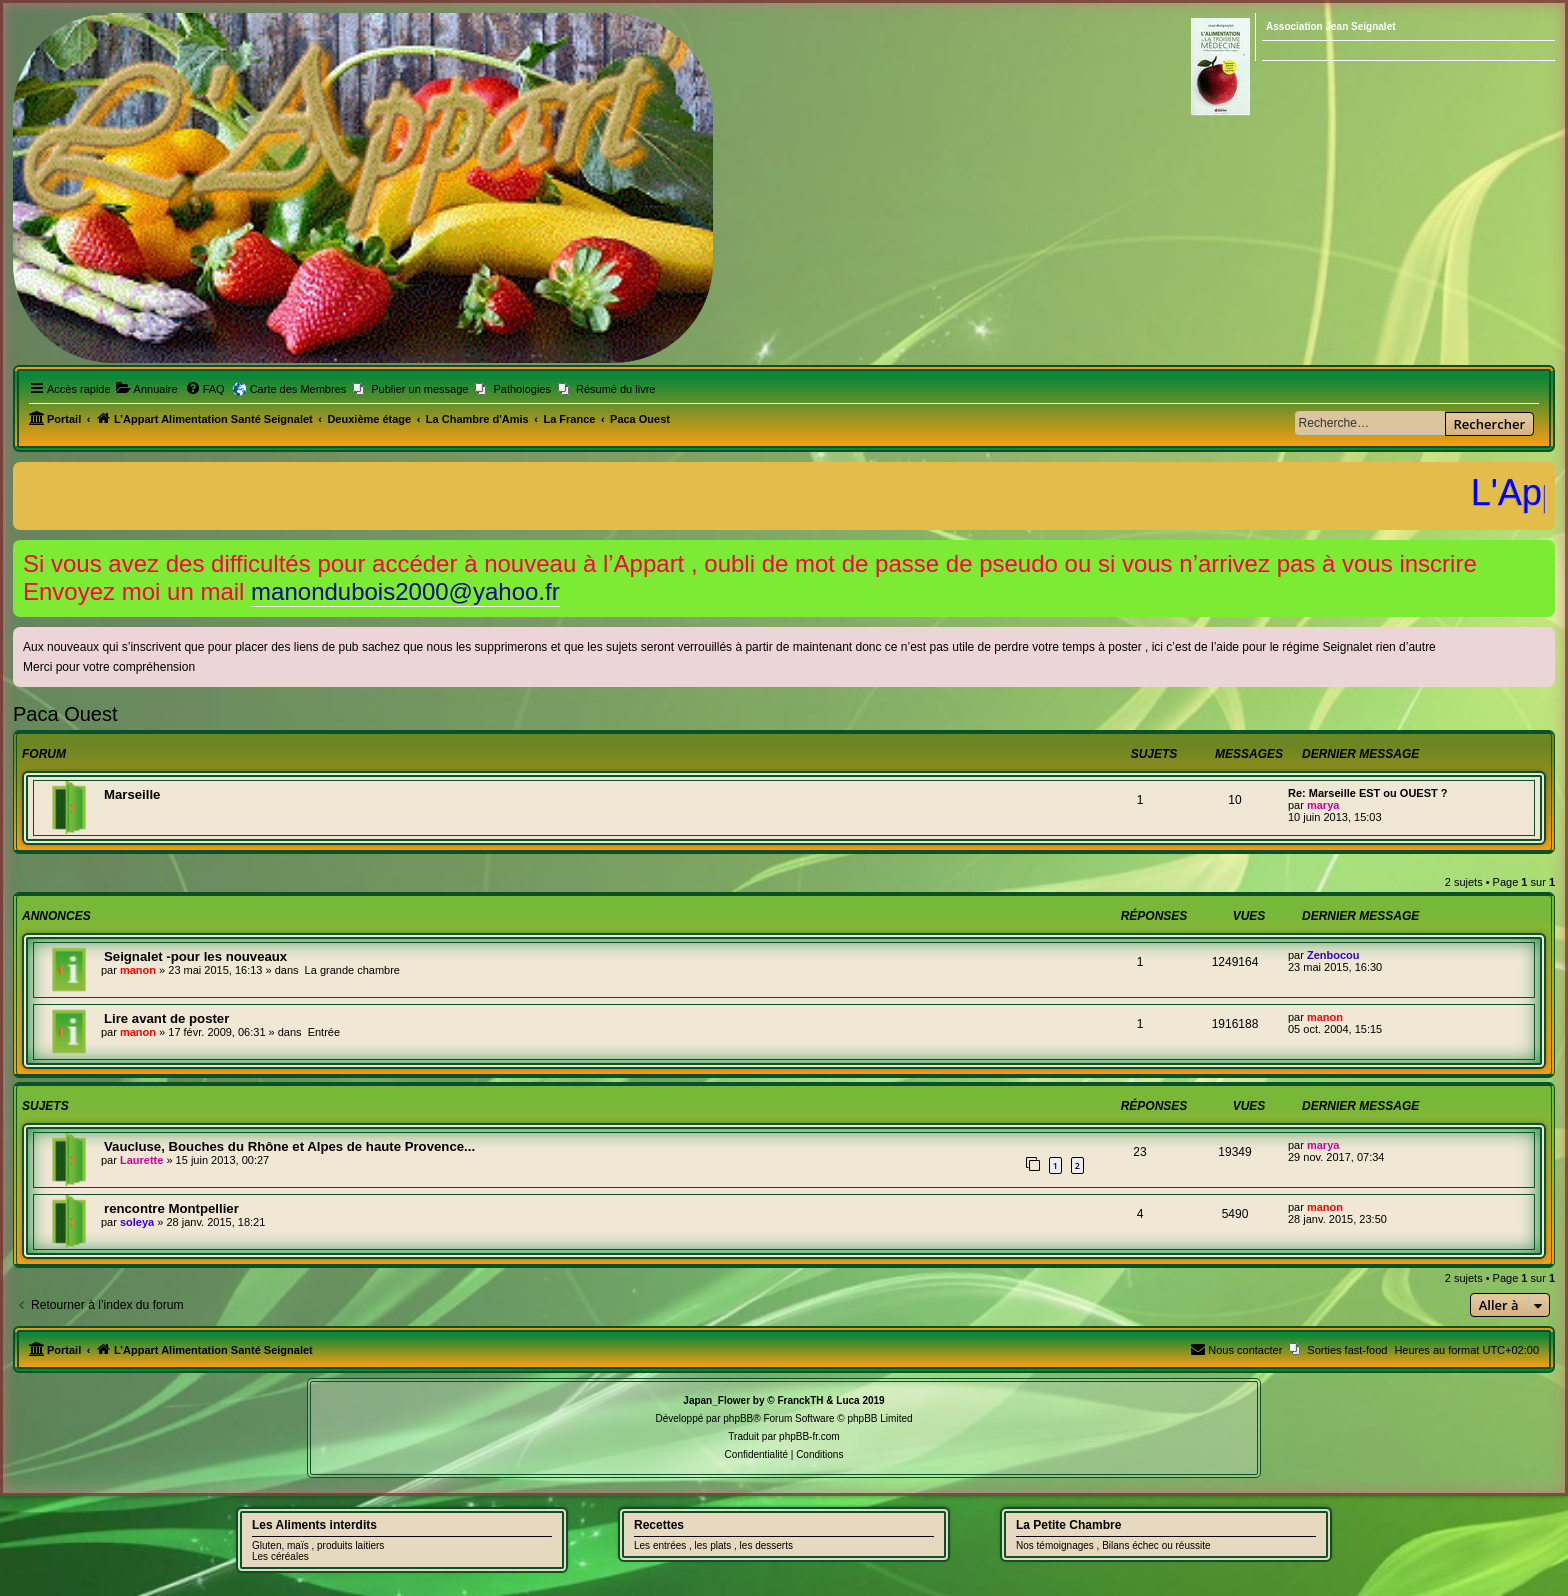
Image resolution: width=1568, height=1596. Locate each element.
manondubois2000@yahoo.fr (405, 591)
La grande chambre (352, 970)
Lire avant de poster (166, 1018)
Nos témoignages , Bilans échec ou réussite (1113, 1545)
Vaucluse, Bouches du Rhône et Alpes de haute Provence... (289, 1146)
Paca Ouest (65, 714)
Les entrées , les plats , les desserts (713, 1545)
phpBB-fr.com (809, 1436)
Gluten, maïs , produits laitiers (318, 1545)
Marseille (132, 794)
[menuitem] (147, 389)
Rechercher (1489, 424)
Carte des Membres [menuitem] (298, 389)
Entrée (324, 1032)
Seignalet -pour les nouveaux (195, 956)
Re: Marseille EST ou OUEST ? (1368, 793)
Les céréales (280, 1556)
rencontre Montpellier (171, 1208)
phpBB (738, 1418)
